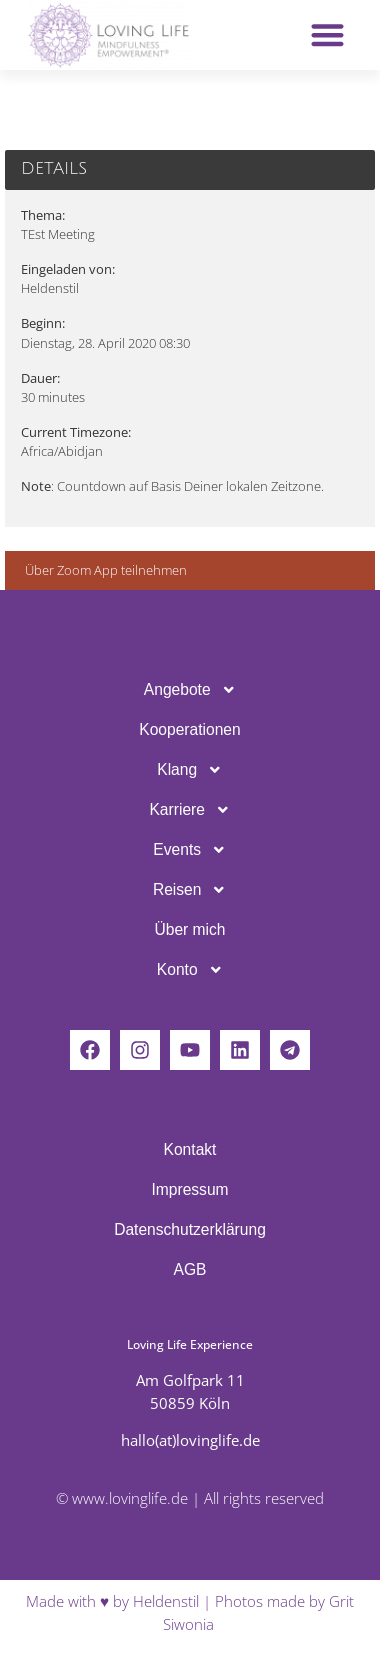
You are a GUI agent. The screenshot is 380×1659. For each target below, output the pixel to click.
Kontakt (190, 1149)
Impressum (189, 1189)
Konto (190, 970)
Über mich (189, 929)
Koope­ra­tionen (189, 729)
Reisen (190, 890)
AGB (190, 1269)
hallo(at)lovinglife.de (190, 1440)
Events (189, 850)
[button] (327, 35)
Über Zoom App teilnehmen (106, 570)
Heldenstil (166, 1601)
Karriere (189, 810)
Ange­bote (190, 690)
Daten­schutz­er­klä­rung (190, 1229)
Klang (189, 770)
